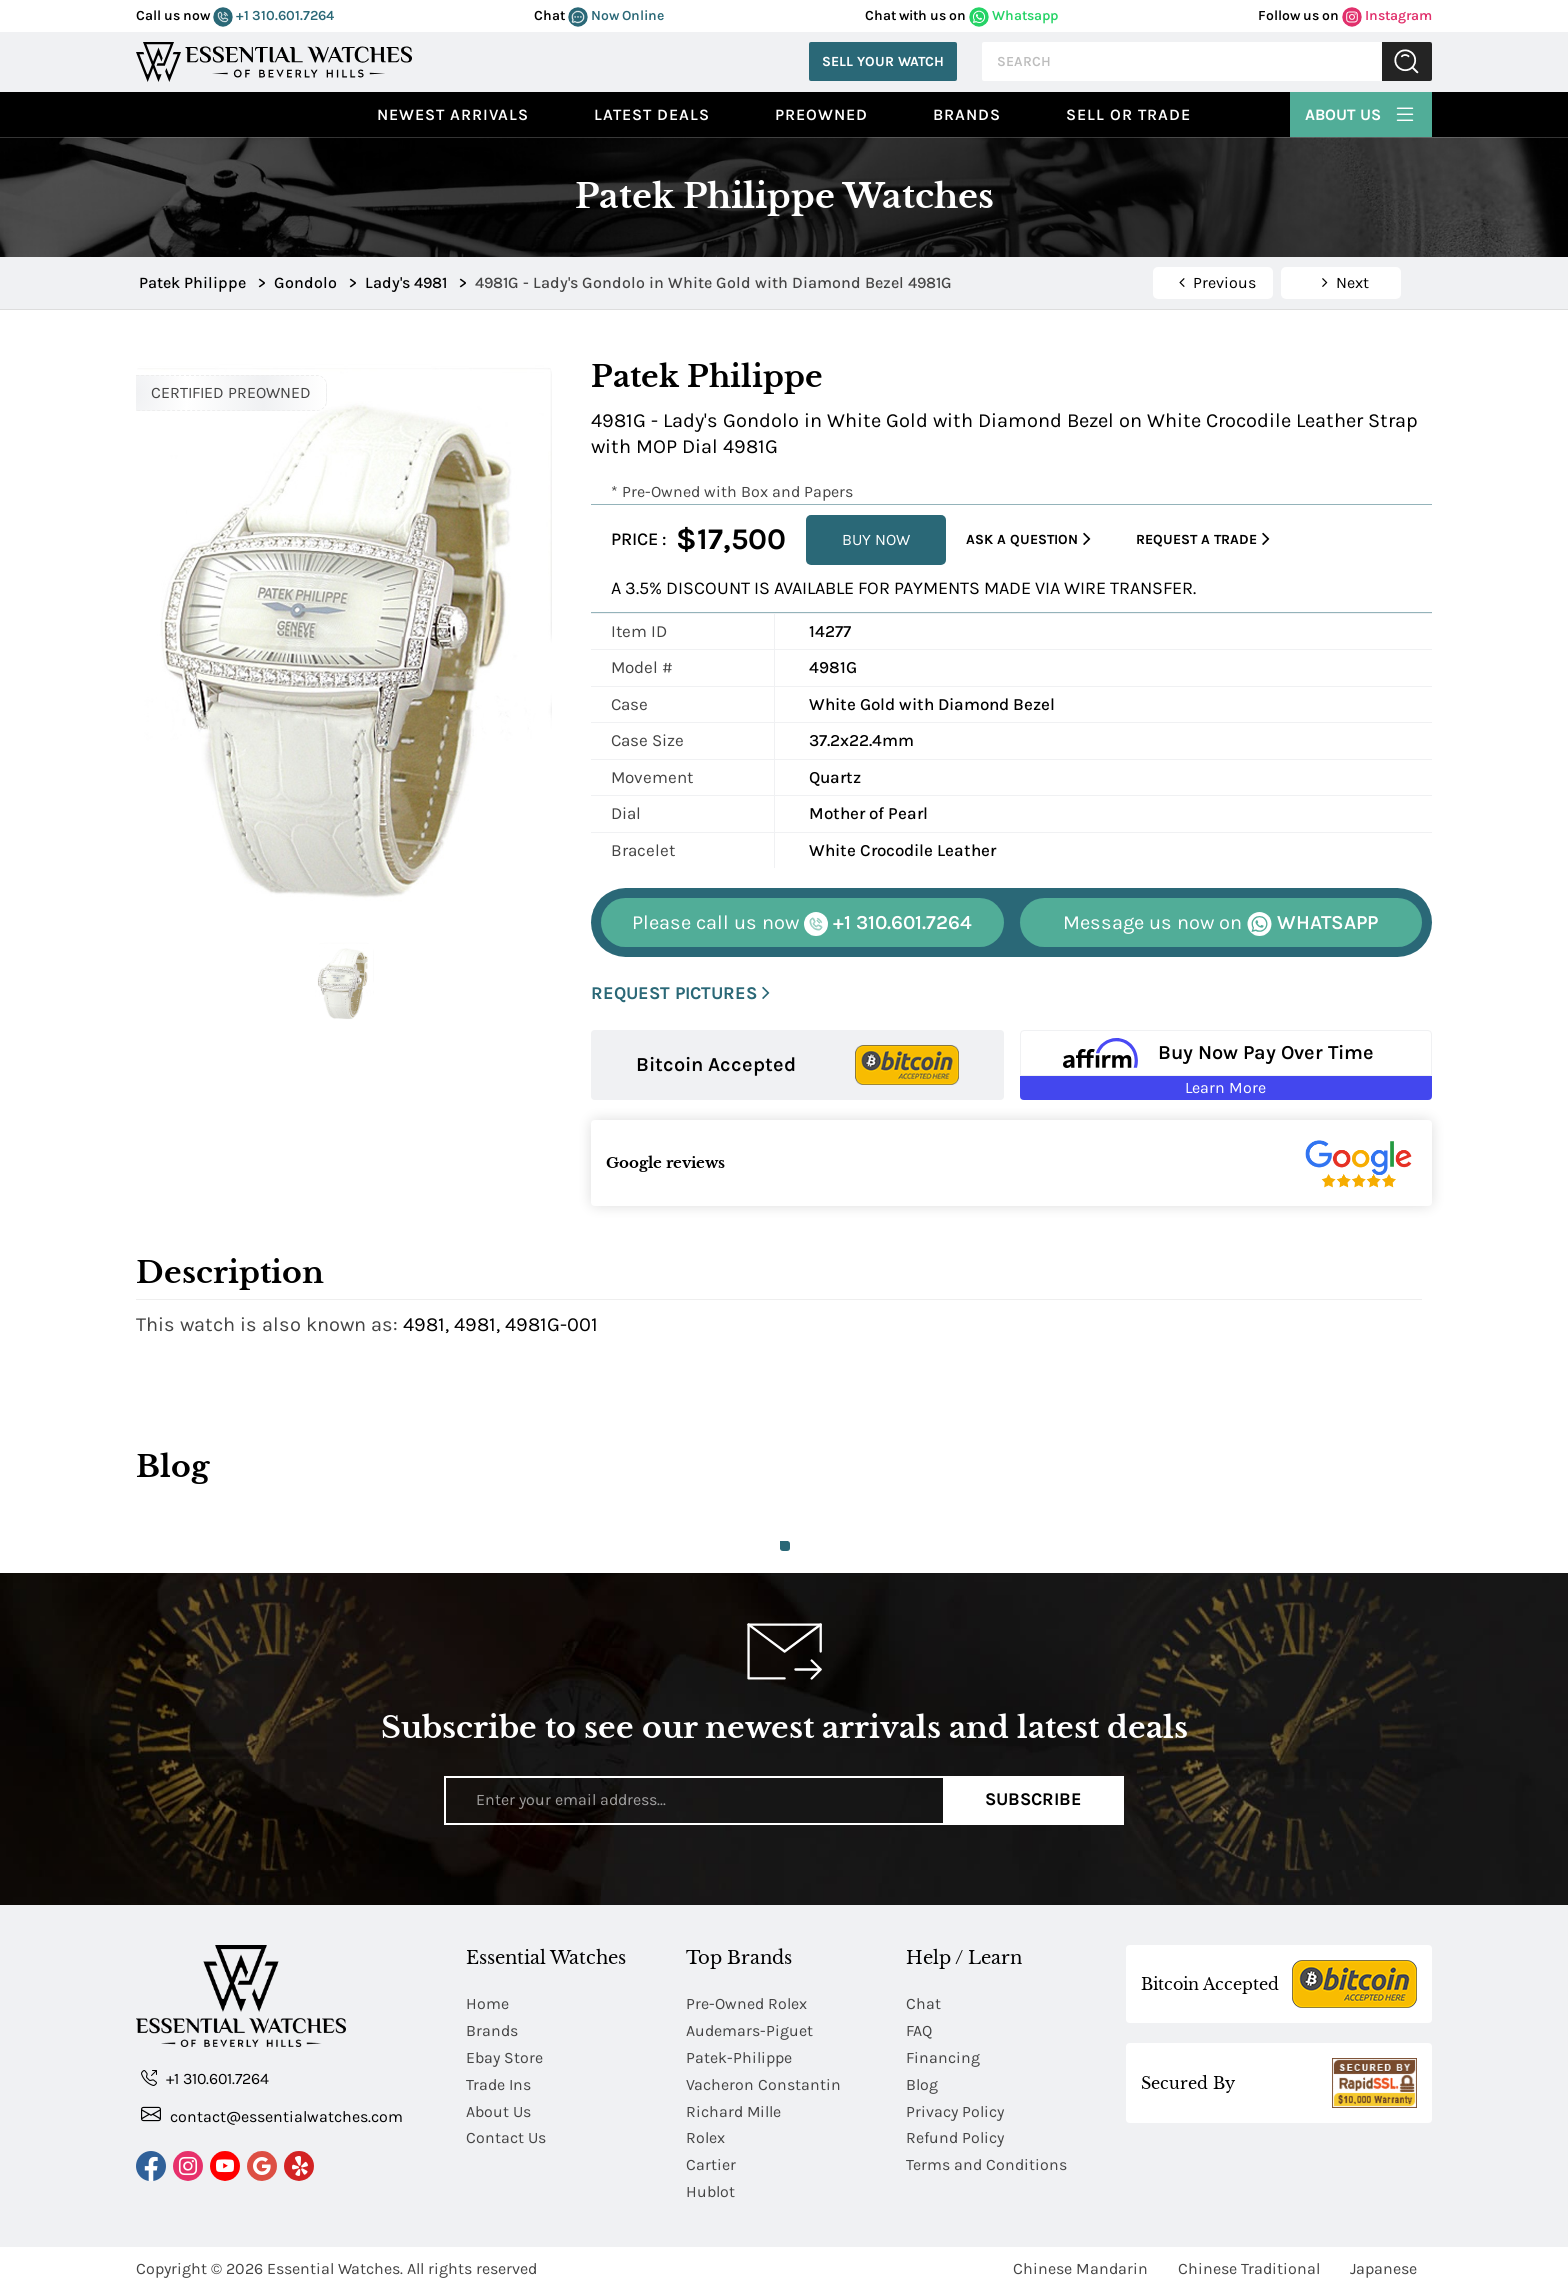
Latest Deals (652, 114)
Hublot (710, 2192)
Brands (967, 114)
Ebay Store (504, 2057)
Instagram (1387, 15)
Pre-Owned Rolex (746, 2003)
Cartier (711, 2165)
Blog (922, 2084)
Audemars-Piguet (749, 2030)
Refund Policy (955, 2138)
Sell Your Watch (883, 61)
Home (487, 2003)
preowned (821, 114)
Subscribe (1033, 1800)
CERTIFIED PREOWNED (231, 392)
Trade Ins (498, 2084)
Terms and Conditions (986, 2165)
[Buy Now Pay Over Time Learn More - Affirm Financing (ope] (1226, 1065)
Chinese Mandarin (1080, 2269)
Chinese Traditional (1249, 2269)
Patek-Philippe (739, 2057)
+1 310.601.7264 (273, 15)
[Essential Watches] (274, 59)
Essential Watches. (335, 2269)
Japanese (1383, 2269)
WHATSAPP (1220, 923)
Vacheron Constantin (763, 2084)
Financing (943, 2057)
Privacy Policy (955, 2111)
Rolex (705, 2138)
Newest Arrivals (453, 114)
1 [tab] (785, 1546)
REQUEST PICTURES (680, 993)
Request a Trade (1203, 539)
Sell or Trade (1128, 114)
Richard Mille (734, 2111)
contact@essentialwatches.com (272, 2115)
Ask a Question (1028, 539)
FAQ (919, 2030)
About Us (1361, 112)
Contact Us (506, 2138)
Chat (923, 2003)
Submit (1407, 61)
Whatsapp (1013, 15)
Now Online (616, 15)
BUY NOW (876, 539)
